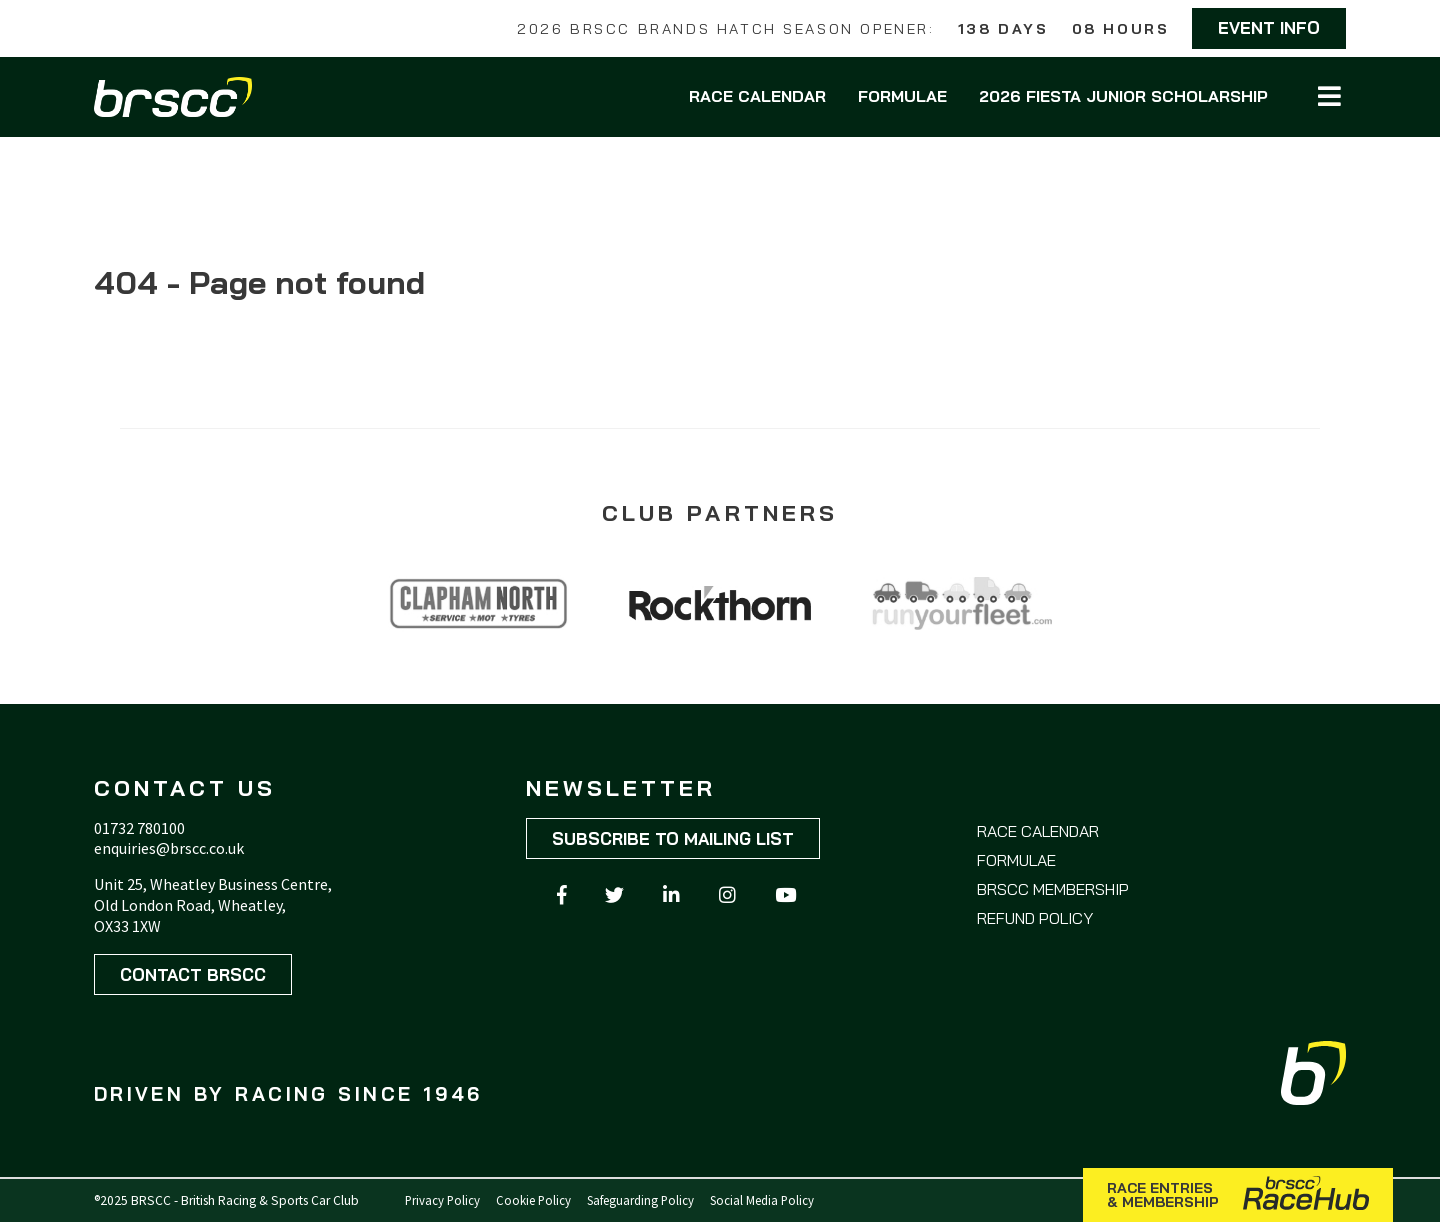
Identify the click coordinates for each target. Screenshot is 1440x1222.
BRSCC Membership (1053, 889)
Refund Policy (1035, 918)
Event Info (1269, 27)
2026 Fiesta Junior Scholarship (1123, 96)
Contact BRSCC (193, 974)
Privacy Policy (442, 1200)
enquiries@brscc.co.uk (169, 848)
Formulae (902, 96)
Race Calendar (757, 96)
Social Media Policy (762, 1200)
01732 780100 (139, 828)
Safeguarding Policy (640, 1200)
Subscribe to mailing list (673, 838)
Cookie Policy (533, 1200)
